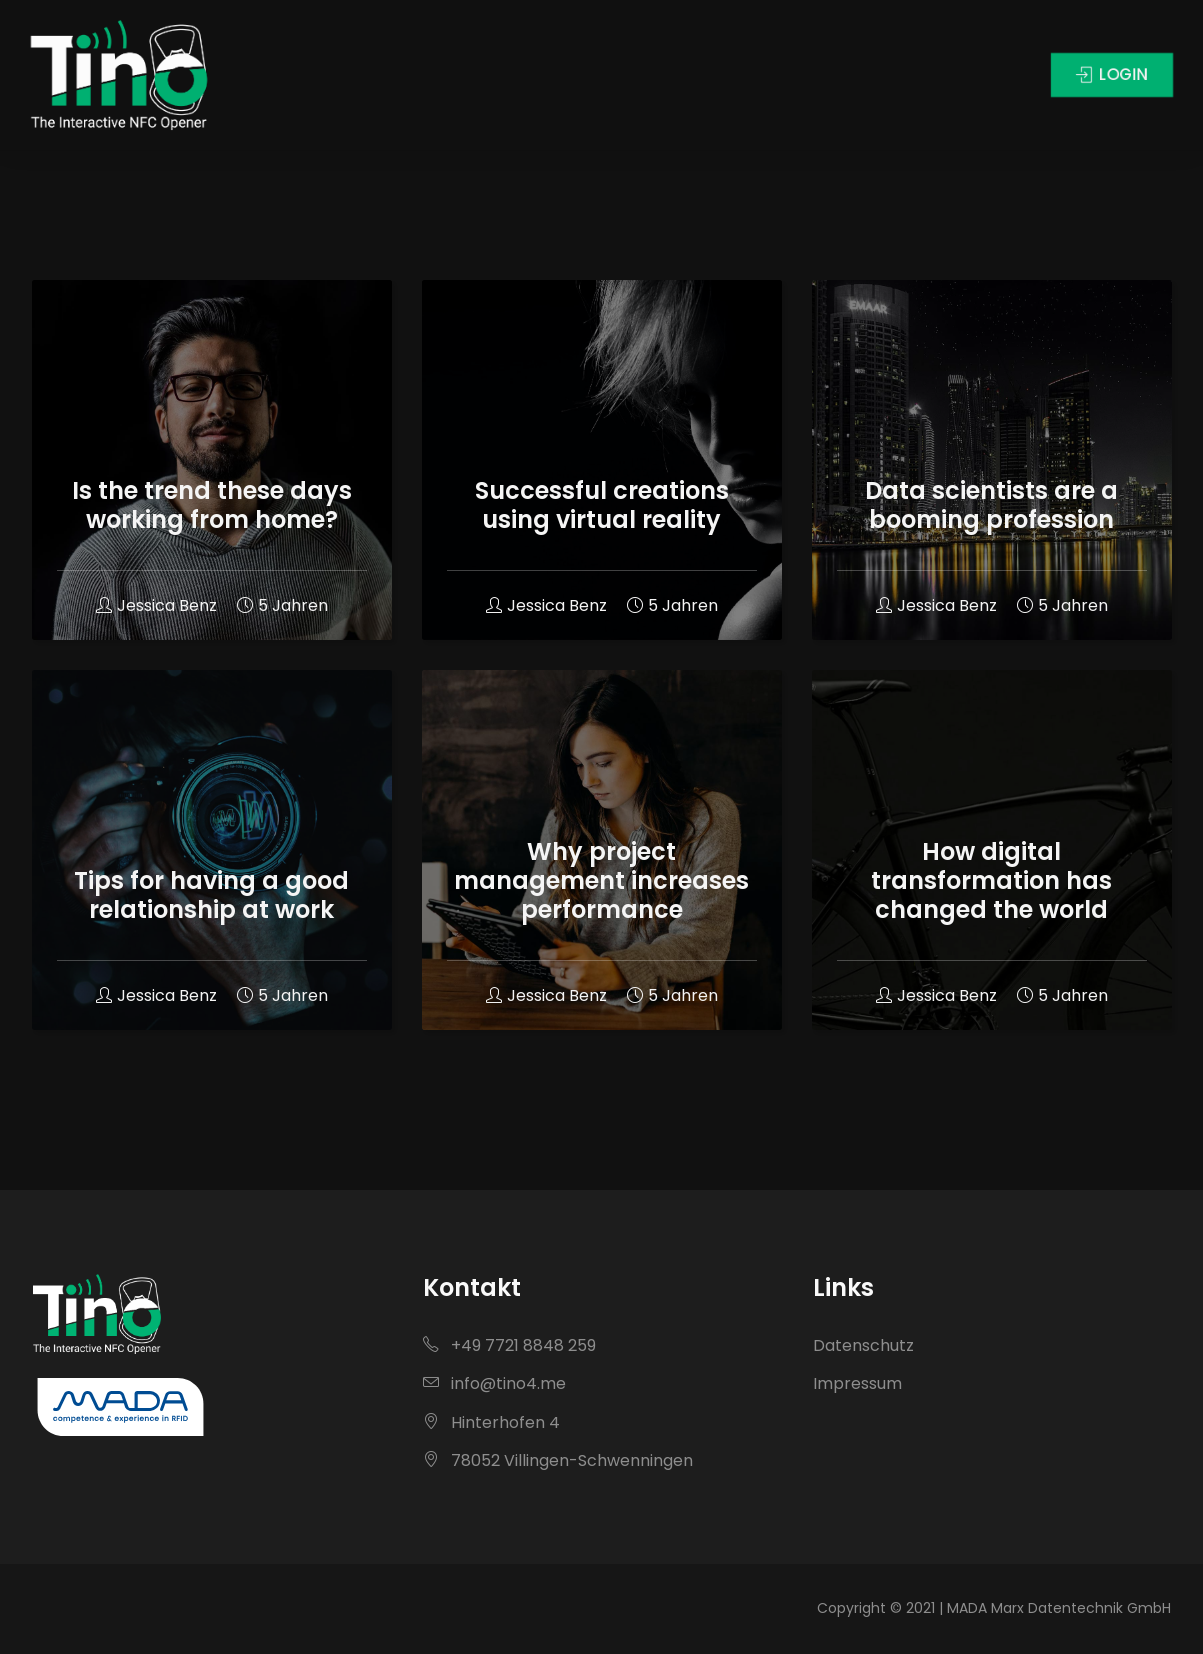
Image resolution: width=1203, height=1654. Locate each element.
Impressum (857, 1383)
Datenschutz (863, 1345)
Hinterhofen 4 (491, 1422)
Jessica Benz (156, 605)
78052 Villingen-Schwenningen (558, 1460)
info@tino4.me (494, 1383)
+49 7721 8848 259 (509, 1345)
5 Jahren (282, 605)
